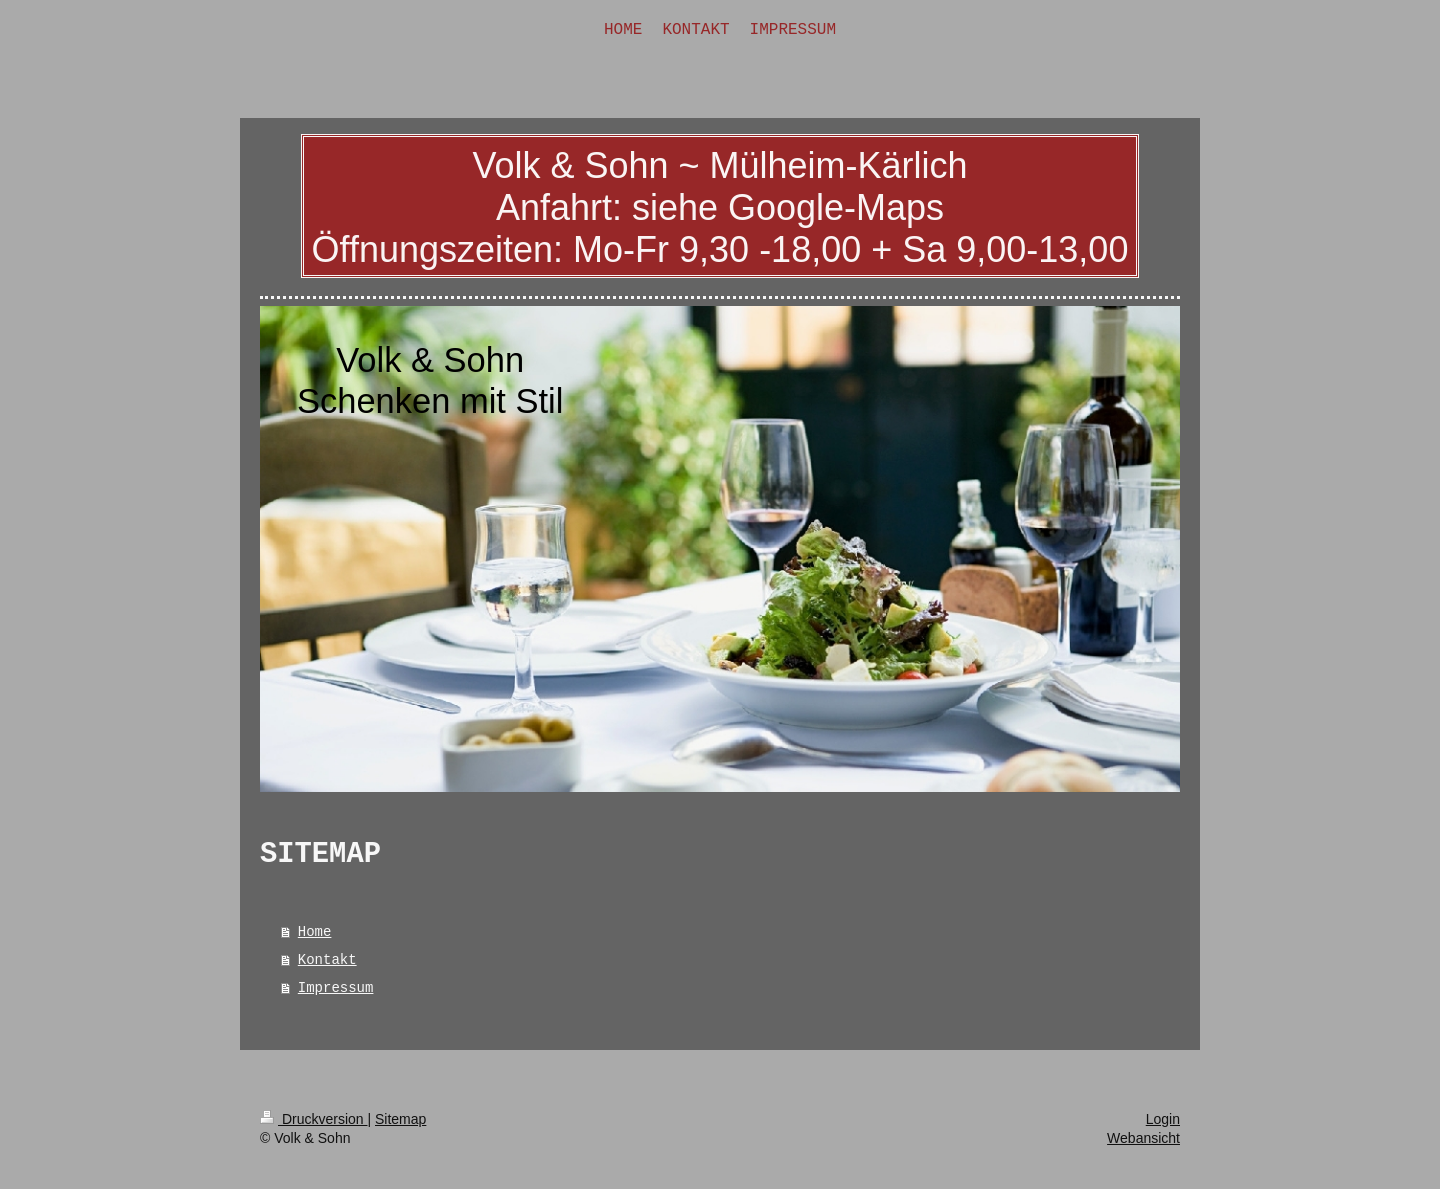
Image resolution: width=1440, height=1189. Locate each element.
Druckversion (313, 1119)
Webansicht (1143, 1138)
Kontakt (327, 960)
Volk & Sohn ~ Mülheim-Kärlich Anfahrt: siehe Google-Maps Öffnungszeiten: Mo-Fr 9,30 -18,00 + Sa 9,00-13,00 (720, 207)
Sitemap (400, 1119)
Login (1163, 1119)
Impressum (336, 988)
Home (315, 932)
